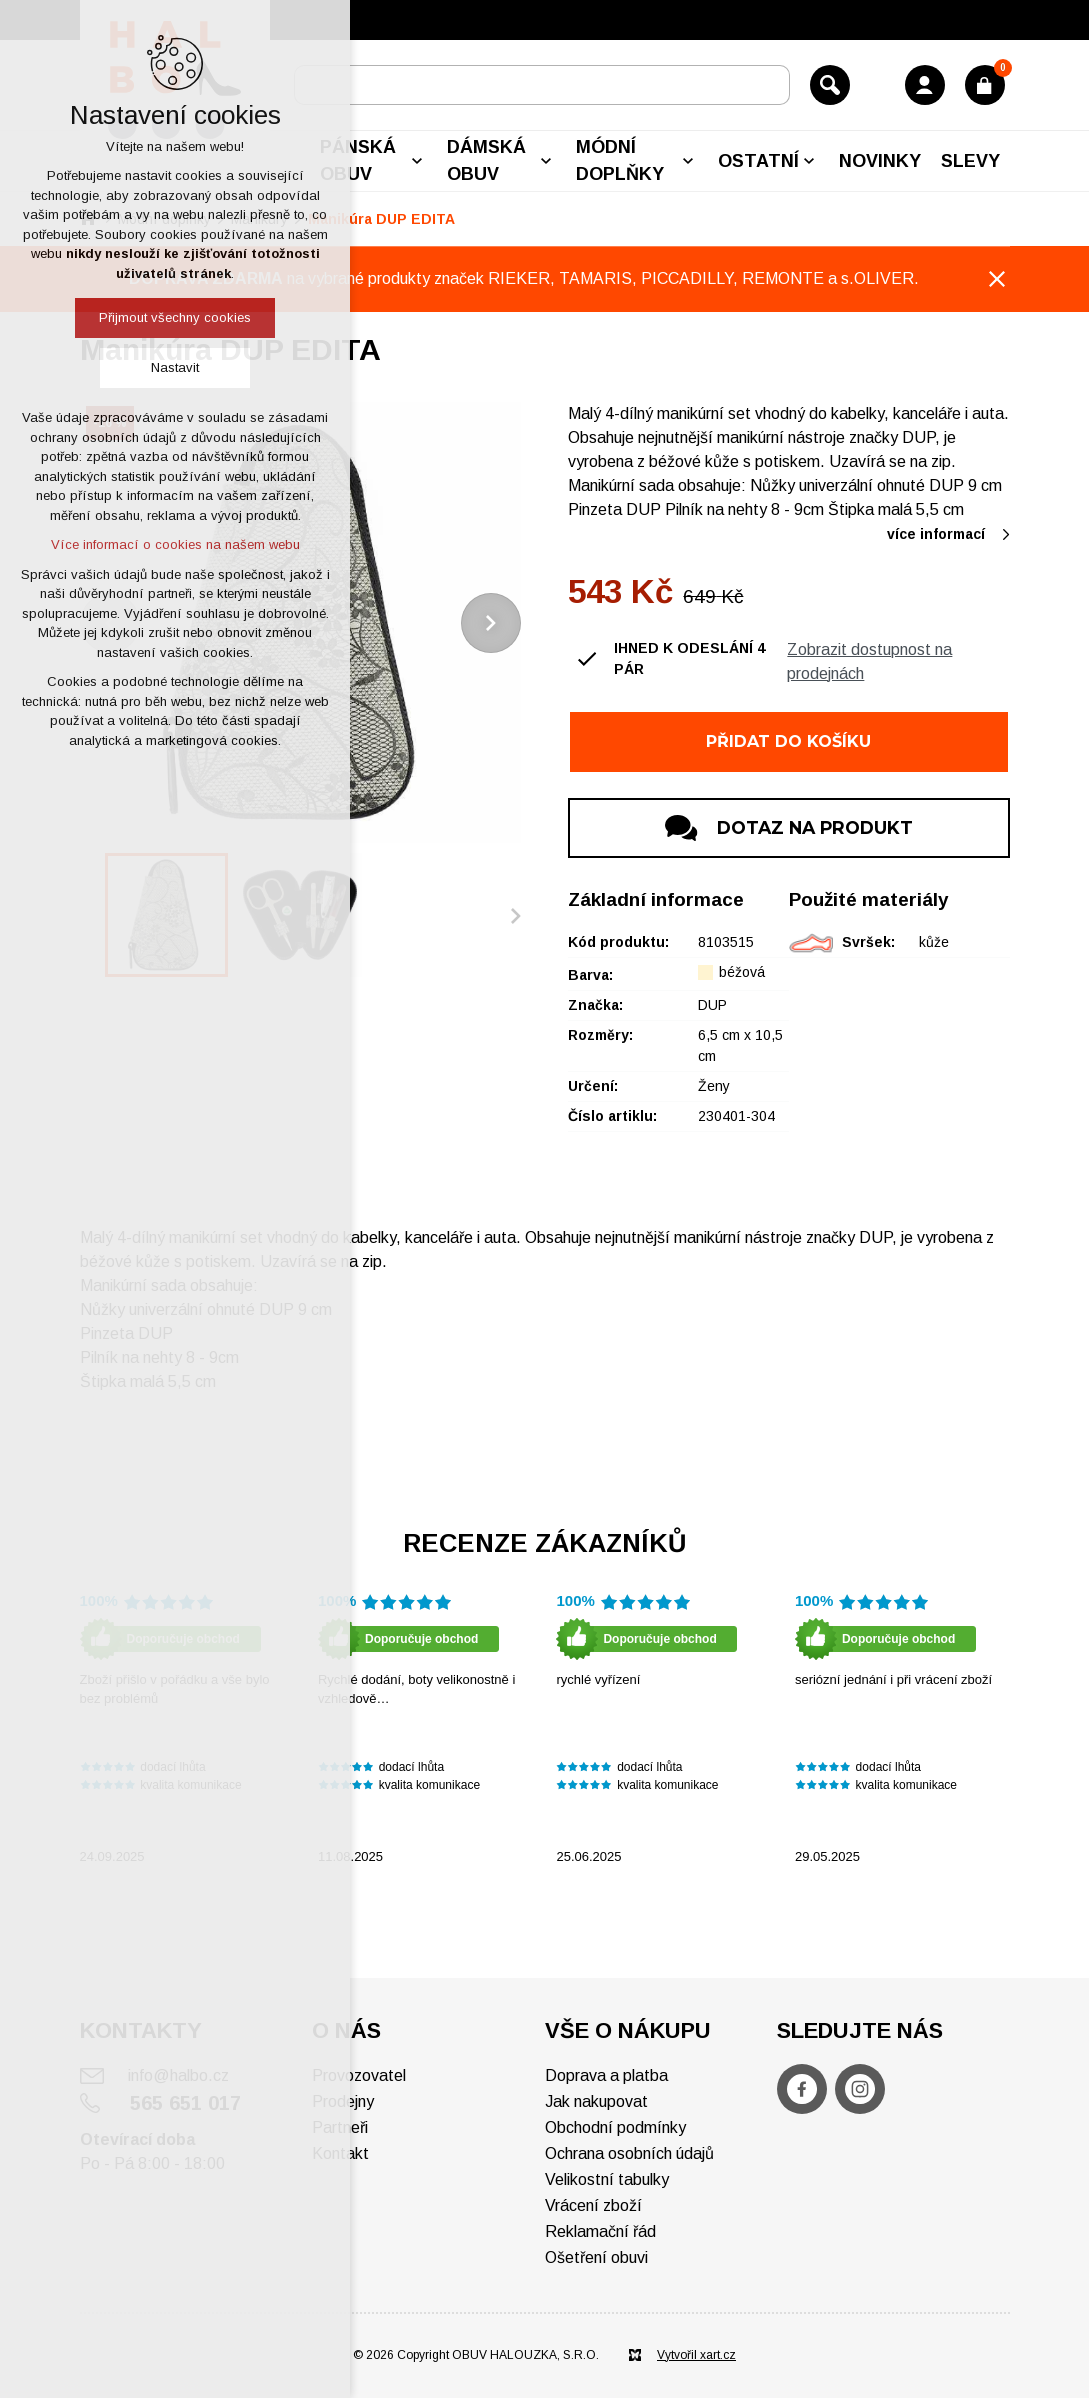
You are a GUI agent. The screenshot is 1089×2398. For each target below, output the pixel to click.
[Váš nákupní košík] (985, 85)
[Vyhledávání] (830, 85)
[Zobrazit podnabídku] (417, 161)
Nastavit (175, 367)
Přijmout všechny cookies (175, 317)
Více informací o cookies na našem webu (175, 544)
